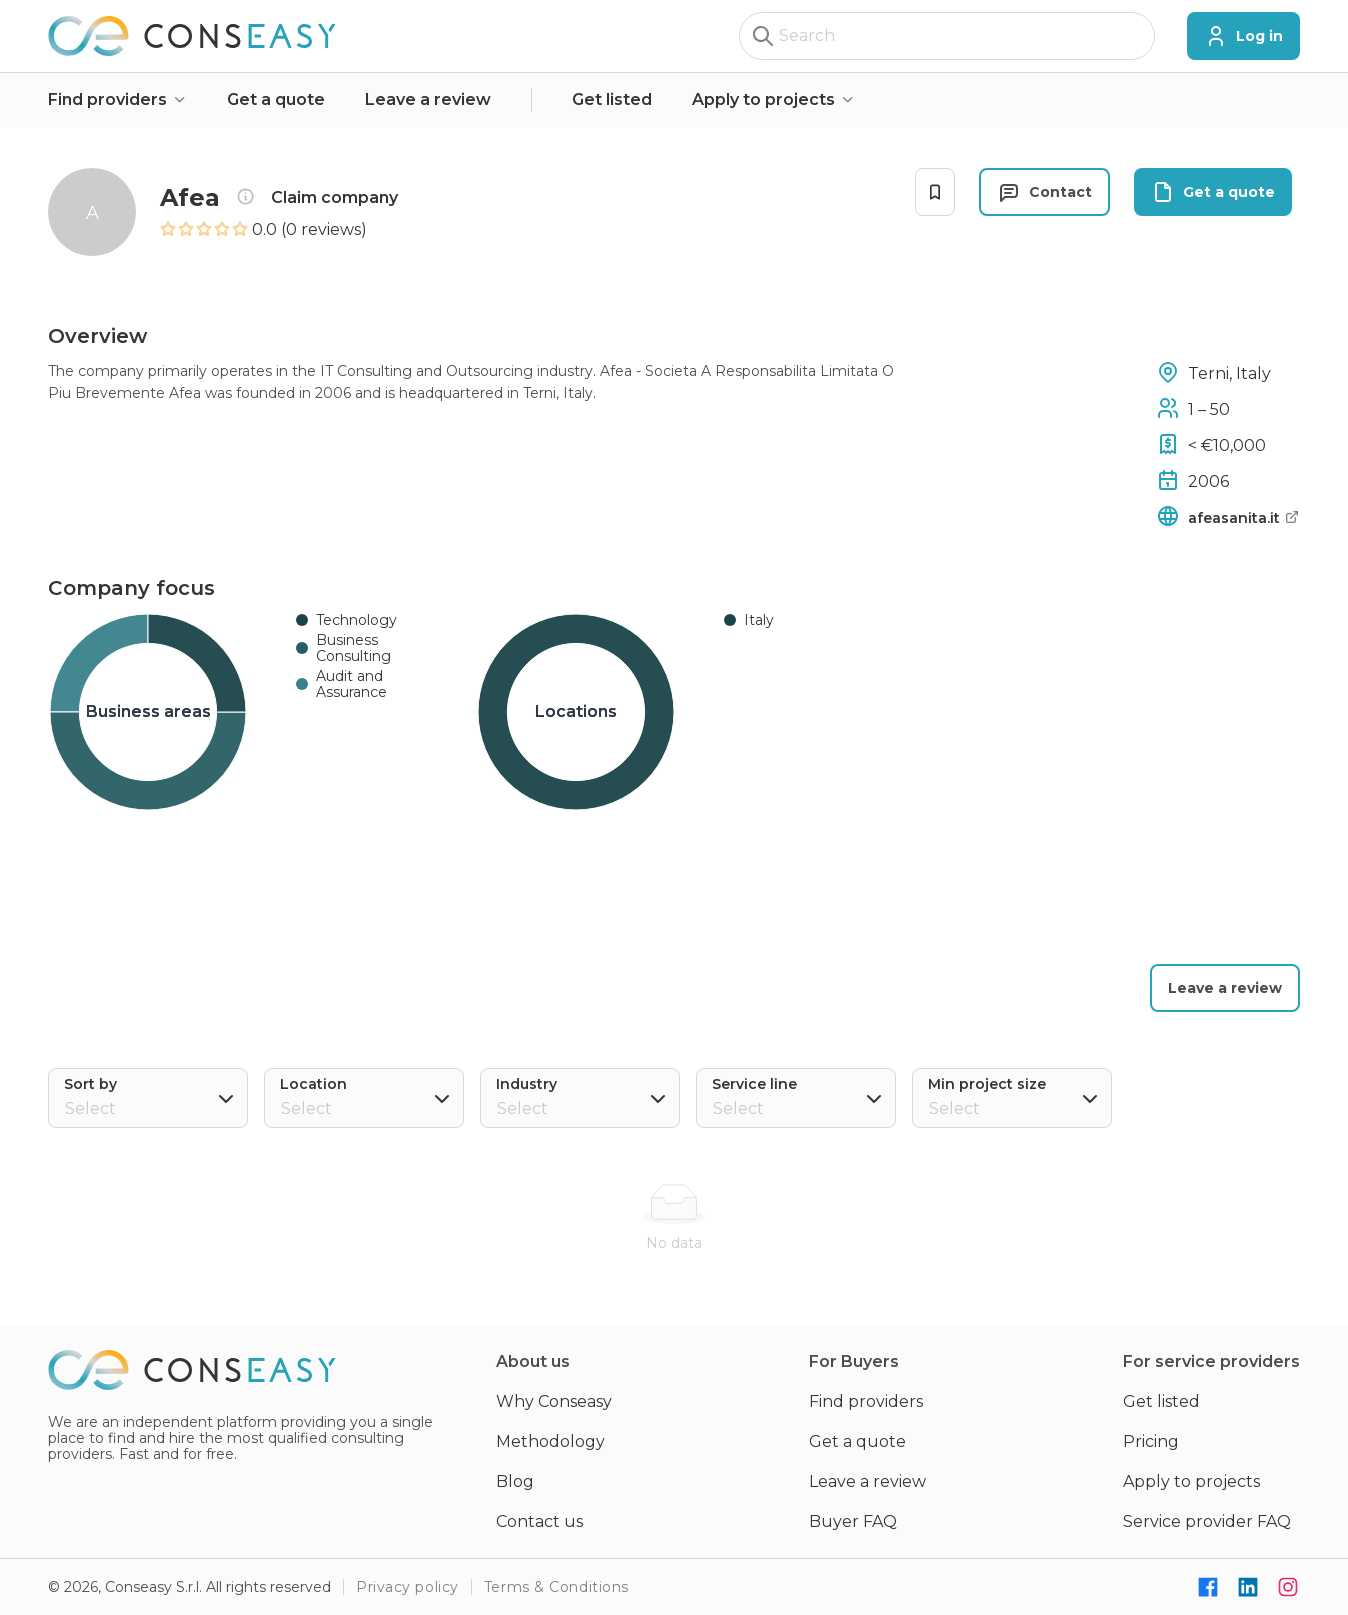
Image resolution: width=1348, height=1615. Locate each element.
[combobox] (366, 1109)
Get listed (612, 99)
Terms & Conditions (556, 1587)
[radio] (168, 229)
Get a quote (276, 99)
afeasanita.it (1244, 518)
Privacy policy (407, 1587)
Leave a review (428, 99)
